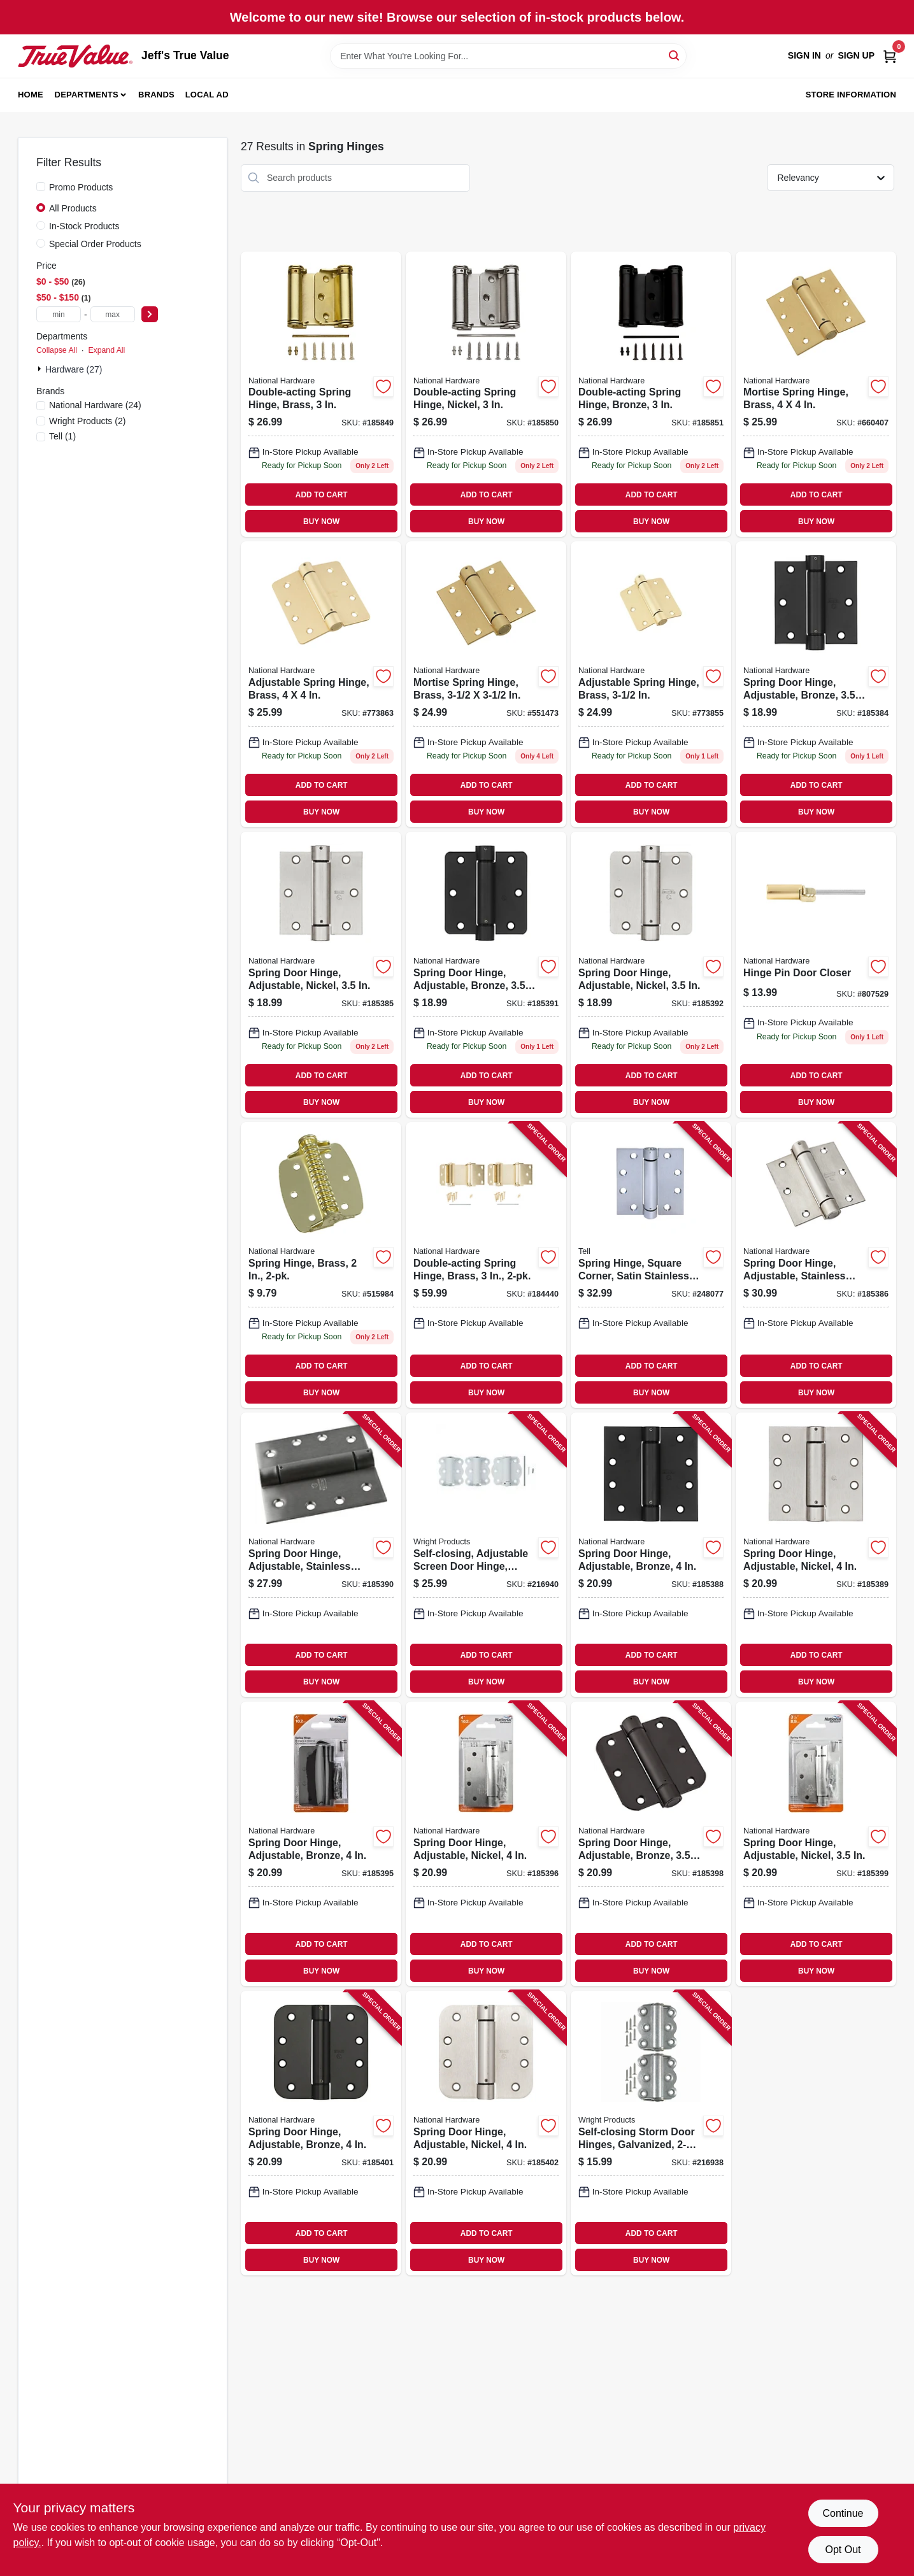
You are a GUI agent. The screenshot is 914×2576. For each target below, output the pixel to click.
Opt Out (842, 2549)
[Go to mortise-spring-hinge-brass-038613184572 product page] (816, 394)
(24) (95, 405)
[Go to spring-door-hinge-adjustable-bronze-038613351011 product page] (321, 2133)
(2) (87, 421)
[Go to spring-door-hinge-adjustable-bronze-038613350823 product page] (486, 975)
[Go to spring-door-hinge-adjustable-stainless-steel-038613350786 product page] (816, 1265)
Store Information (851, 94)
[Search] (675, 55)
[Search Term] (508, 56)
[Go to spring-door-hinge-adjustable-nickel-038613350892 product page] (816, 1844)
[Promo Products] (40, 186)
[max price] (112, 314)
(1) (62, 436)
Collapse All (56, 350)
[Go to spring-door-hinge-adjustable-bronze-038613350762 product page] (816, 684)
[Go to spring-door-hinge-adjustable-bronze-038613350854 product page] (321, 1844)
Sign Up (856, 55)
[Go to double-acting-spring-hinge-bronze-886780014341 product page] (651, 394)
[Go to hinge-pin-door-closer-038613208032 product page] (816, 975)
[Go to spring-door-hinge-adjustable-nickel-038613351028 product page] (486, 2133)
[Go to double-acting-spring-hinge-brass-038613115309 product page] (486, 1265)
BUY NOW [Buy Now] (321, 521)
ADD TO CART (322, 494)
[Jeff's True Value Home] (75, 56)
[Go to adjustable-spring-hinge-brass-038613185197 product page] (651, 684)
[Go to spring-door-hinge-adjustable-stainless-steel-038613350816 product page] (321, 1555)
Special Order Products (95, 244)
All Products (73, 208)
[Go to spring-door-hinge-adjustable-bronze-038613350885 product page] (651, 1844)
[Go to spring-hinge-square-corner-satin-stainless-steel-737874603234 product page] (651, 1265)
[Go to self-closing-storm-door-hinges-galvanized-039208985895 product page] (651, 2133)
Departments (86, 94)
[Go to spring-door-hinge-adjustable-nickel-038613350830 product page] (651, 975)
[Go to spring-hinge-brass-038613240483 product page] (321, 1265)
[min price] (58, 314)
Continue (842, 2513)
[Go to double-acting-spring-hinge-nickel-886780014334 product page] (486, 394)
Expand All (106, 350)
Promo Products (81, 187)
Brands (156, 94)
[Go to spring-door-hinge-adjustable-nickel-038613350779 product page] (321, 975)
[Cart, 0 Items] (889, 55)
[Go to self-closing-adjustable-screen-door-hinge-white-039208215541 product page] (486, 1555)
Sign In (804, 55)
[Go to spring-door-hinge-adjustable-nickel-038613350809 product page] (816, 1555)
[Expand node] (40, 368)
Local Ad (207, 94)
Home (30, 94)
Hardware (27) (73, 369)
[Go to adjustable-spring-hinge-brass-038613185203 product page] (321, 684)
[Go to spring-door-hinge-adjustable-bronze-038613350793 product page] (651, 1555)
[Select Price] (149, 314)
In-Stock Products (84, 226)
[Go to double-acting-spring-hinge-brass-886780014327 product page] (321, 394)
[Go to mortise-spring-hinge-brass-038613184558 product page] (486, 684)
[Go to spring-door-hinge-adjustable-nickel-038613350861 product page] (486, 1844)
